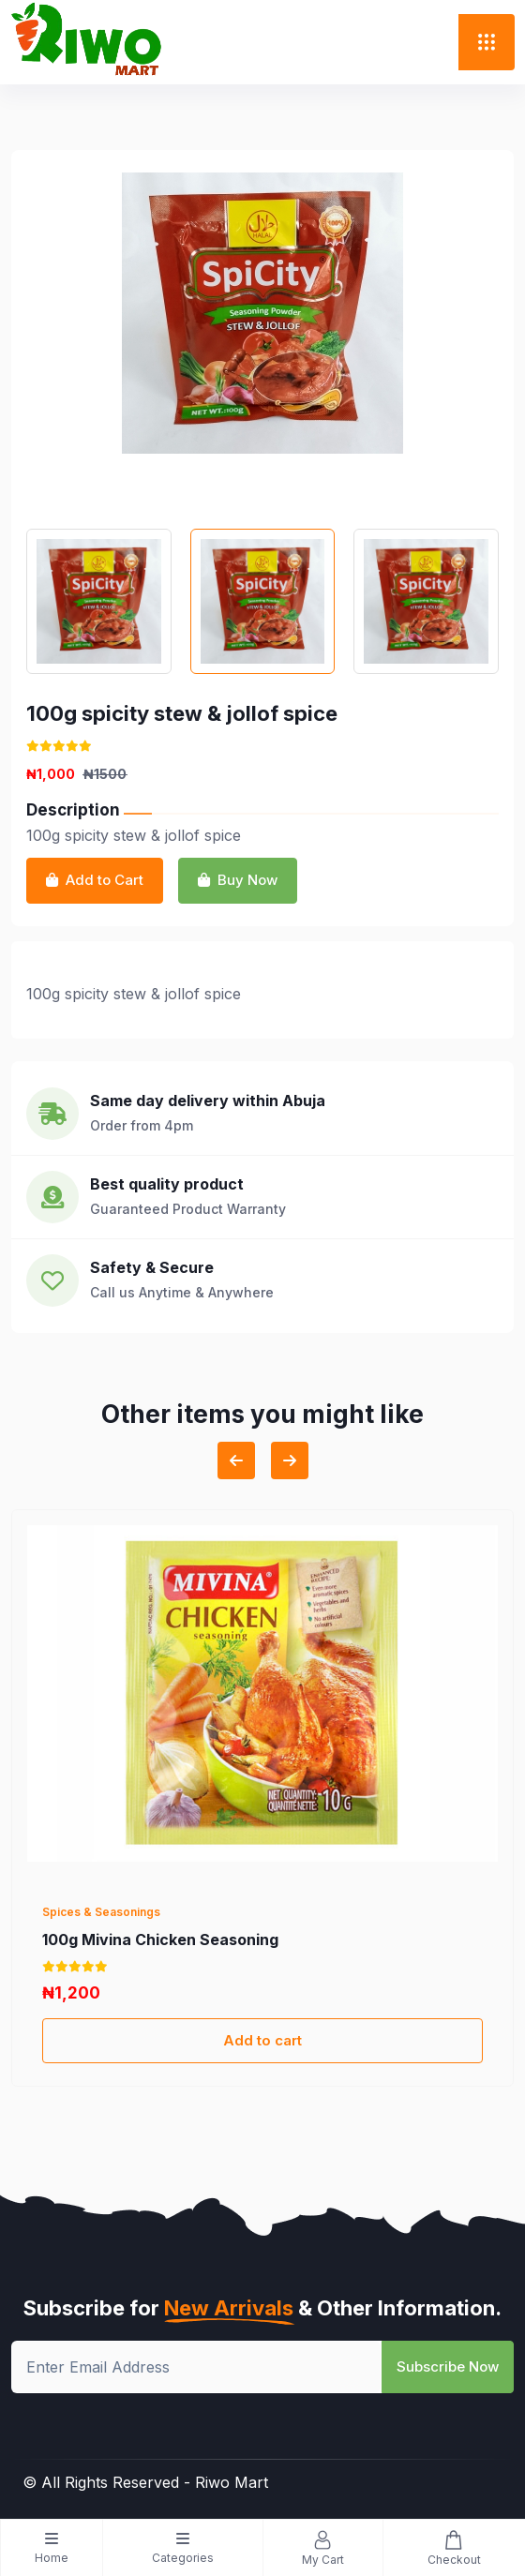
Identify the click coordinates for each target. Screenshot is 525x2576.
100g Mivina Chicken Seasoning (160, 1939)
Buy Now (238, 880)
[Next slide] (289, 1460)
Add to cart (262, 2040)
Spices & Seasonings (101, 1912)
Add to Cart (94, 880)
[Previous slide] (236, 1460)
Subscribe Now (448, 2366)
